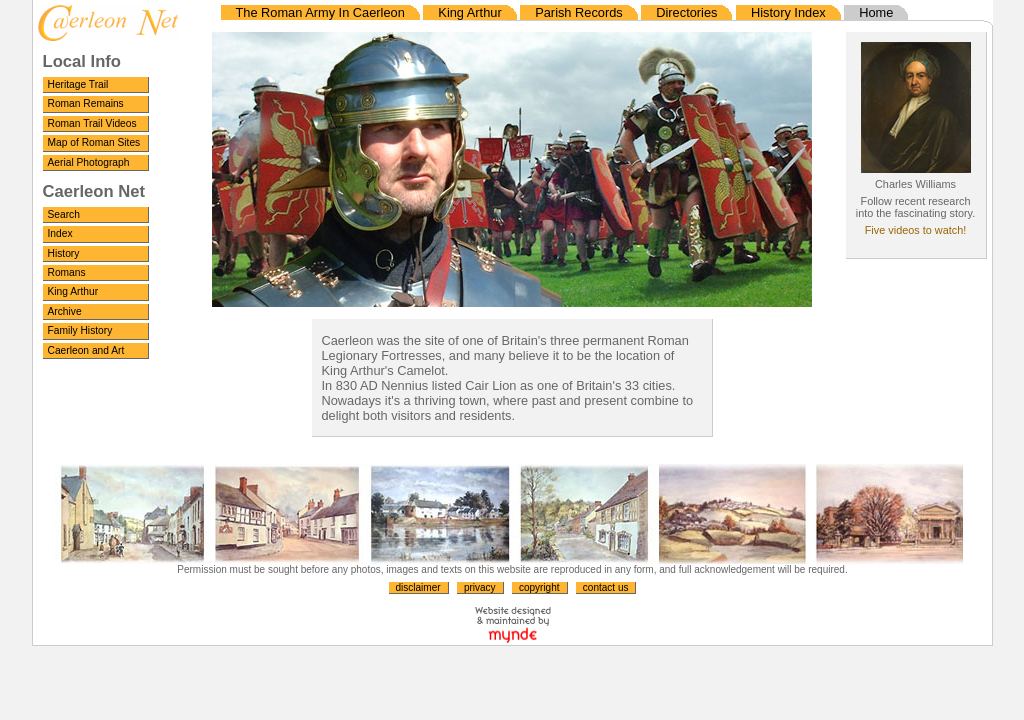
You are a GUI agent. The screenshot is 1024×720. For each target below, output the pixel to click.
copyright (539, 587)
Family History (80, 330)
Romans (67, 272)
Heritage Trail (78, 84)
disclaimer (418, 587)
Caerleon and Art (86, 350)
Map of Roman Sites (94, 142)
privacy (480, 587)
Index (60, 233)
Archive (65, 311)
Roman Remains (86, 103)
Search (64, 214)
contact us (606, 587)
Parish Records (578, 12)
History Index (788, 12)
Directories (686, 12)
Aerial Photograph (89, 162)
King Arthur (73, 291)
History (64, 253)
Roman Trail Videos (92, 123)
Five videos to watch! (916, 230)
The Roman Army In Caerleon (320, 12)
